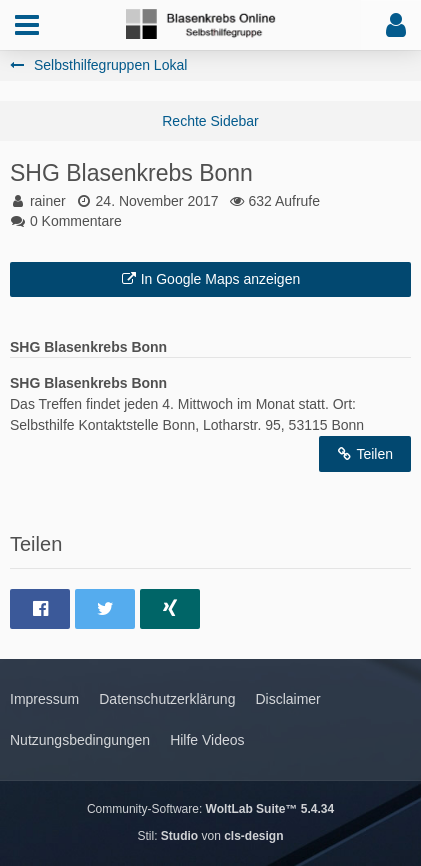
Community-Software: (210, 809)
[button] (27, 25)
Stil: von (210, 836)
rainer (48, 201)
